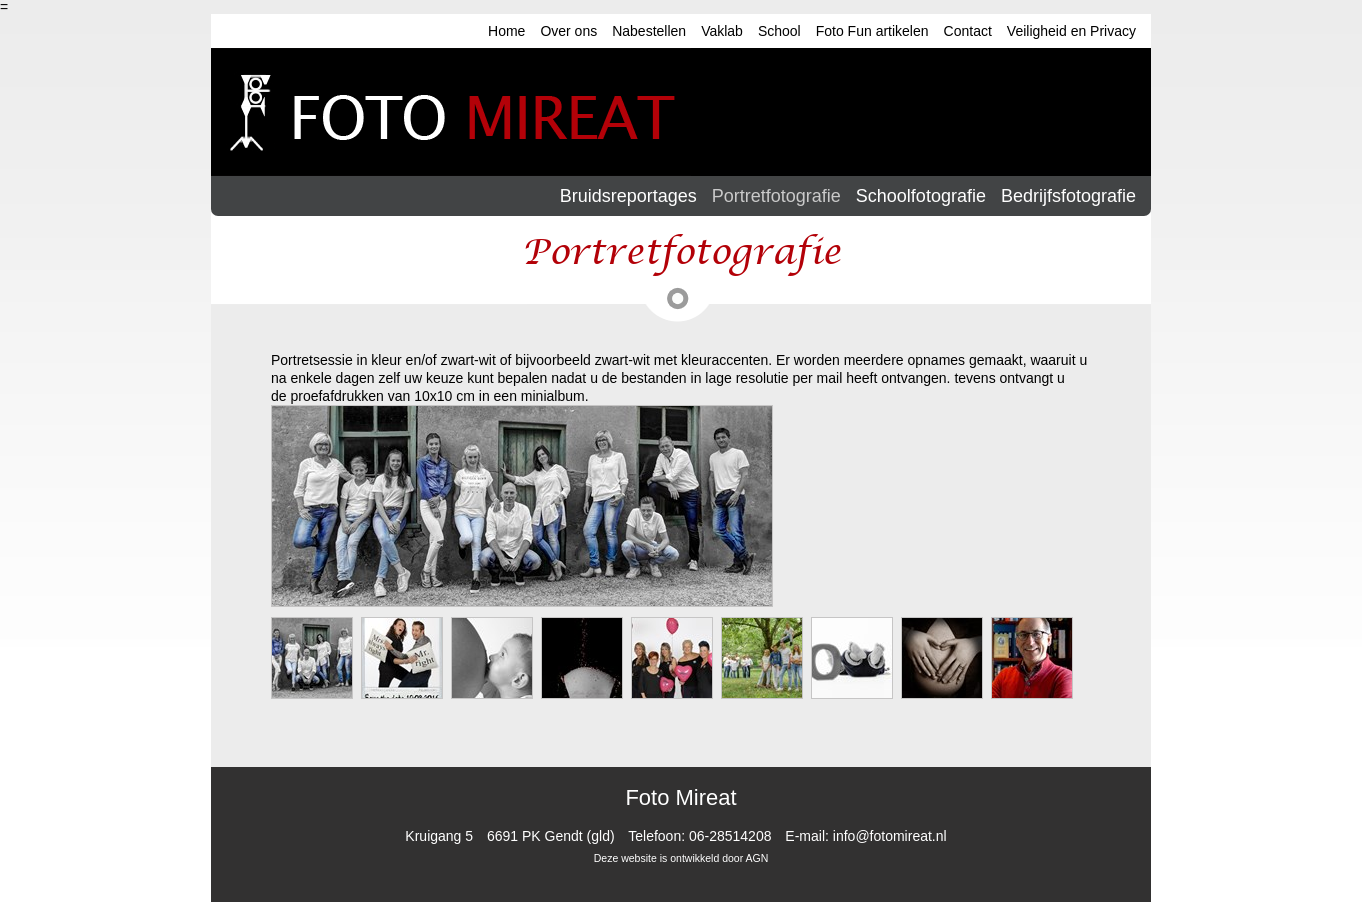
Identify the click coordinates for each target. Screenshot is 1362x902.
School (779, 31)
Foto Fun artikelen (872, 31)
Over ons (568, 31)
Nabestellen (649, 31)
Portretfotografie (776, 196)
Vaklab (722, 31)
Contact (968, 31)
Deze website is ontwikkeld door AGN (681, 858)
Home (506, 31)
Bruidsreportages (628, 196)
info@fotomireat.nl (890, 836)
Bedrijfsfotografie (1068, 196)
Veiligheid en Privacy (1071, 31)
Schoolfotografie (921, 196)
